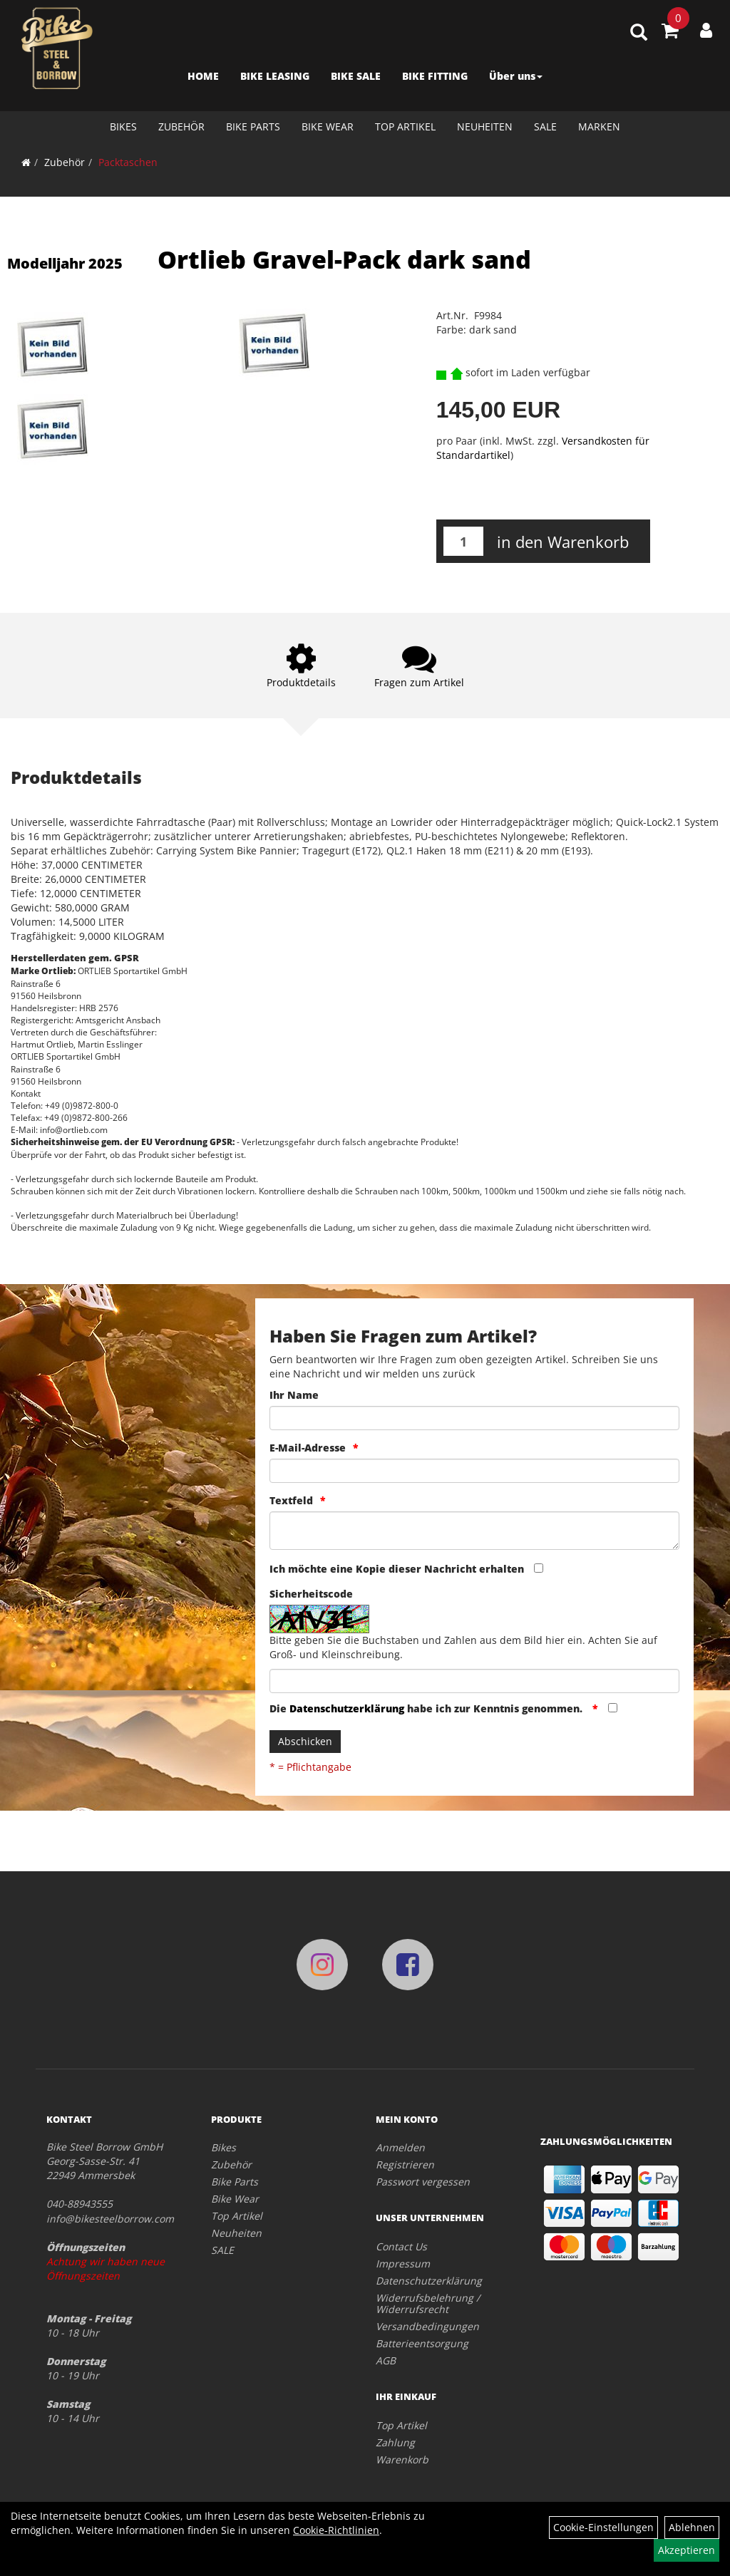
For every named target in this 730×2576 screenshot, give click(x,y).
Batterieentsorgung (422, 2343)
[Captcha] (474, 1681)
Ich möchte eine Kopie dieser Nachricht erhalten (396, 1569)
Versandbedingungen (427, 2326)
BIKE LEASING (274, 76)
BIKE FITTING (435, 76)
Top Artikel (405, 126)
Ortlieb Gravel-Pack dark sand (344, 259)
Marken (599, 126)
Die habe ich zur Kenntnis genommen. (427, 1708)
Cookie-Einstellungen (603, 2527)
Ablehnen (692, 2527)
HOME (203, 76)
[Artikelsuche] (638, 33)
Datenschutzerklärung (346, 1708)
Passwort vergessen (423, 2181)
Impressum (403, 2263)
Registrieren (405, 2164)
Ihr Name (294, 1395)
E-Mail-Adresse (307, 1447)
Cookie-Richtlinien (336, 2530)
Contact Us (401, 2246)
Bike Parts (253, 126)
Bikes (123, 126)
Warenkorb (402, 2459)
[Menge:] (463, 541)
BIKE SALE (356, 76)
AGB (386, 2360)
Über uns (516, 76)
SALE (545, 126)
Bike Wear (328, 126)
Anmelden (400, 2147)
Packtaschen (128, 162)
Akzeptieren (686, 2550)
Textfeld (291, 1500)
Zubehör (181, 126)
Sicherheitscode (311, 1593)
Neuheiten (485, 126)
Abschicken (305, 1741)
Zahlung (395, 2442)
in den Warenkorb (563, 541)
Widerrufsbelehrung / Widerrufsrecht (428, 2303)
